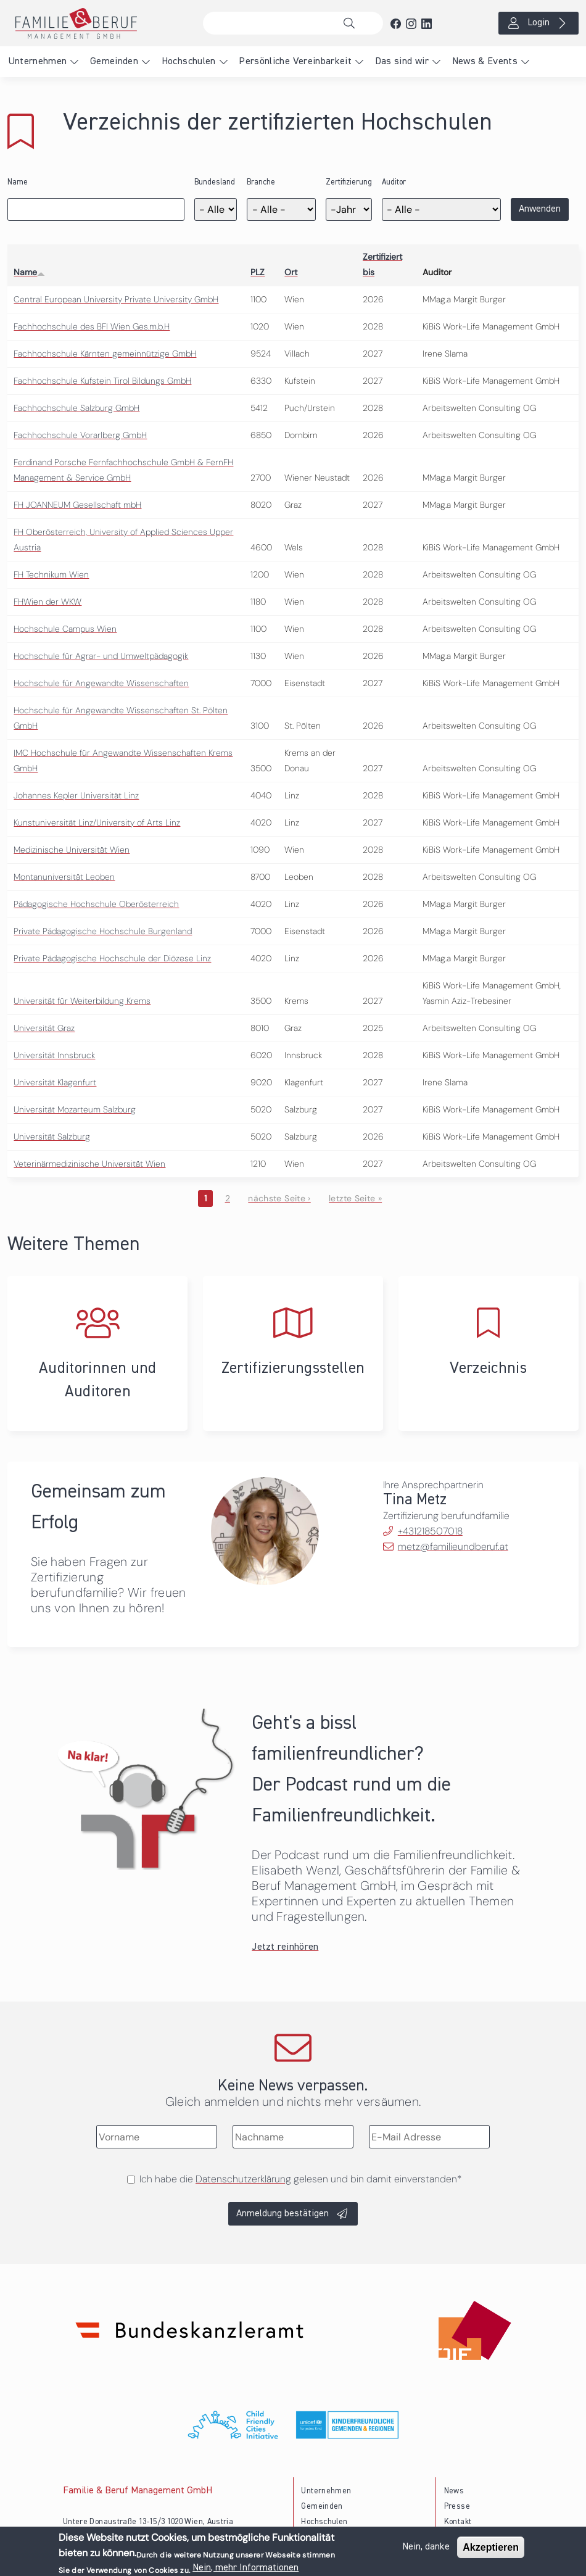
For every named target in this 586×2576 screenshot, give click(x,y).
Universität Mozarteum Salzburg (75, 1109)
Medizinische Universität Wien (72, 849)
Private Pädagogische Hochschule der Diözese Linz (112, 958)
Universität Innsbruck (54, 1055)
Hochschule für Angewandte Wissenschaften (101, 683)
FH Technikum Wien (51, 574)
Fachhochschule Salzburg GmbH (76, 407)
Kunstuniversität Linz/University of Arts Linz (97, 822)
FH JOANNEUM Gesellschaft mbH (77, 504)
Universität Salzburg (52, 1136)
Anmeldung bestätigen (282, 2214)
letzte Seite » (355, 1198)
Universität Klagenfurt (55, 1082)
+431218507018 (430, 1531)
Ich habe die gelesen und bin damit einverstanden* (300, 2178)
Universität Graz (44, 1027)
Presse (457, 2507)
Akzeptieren (491, 2548)
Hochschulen (189, 62)
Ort (290, 272)
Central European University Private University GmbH (116, 299)
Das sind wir (402, 62)
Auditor (394, 182)
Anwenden (540, 209)
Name (17, 182)
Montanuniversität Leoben (64, 876)
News (454, 2491)
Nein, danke (426, 2548)
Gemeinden (114, 62)
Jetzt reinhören (285, 1947)
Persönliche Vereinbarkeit (295, 62)
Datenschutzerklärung (243, 2178)
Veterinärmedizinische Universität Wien (89, 1163)
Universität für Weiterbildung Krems (82, 1000)
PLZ (257, 272)
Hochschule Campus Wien (65, 628)
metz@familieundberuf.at (453, 1546)
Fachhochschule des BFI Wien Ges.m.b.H (92, 326)
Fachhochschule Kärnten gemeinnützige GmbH (105, 353)
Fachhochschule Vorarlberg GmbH (80, 435)
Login (538, 23)
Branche (261, 182)
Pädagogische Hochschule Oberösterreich (96, 903)
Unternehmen (37, 62)
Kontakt (458, 2522)
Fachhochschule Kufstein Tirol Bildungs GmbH (102, 380)
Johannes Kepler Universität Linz (76, 795)
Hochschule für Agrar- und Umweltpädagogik (101, 655)
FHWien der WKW (47, 601)
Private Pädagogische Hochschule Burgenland (103, 931)
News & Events (485, 62)
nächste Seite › (279, 1198)
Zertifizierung (349, 182)
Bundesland (214, 182)
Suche (352, 23)
